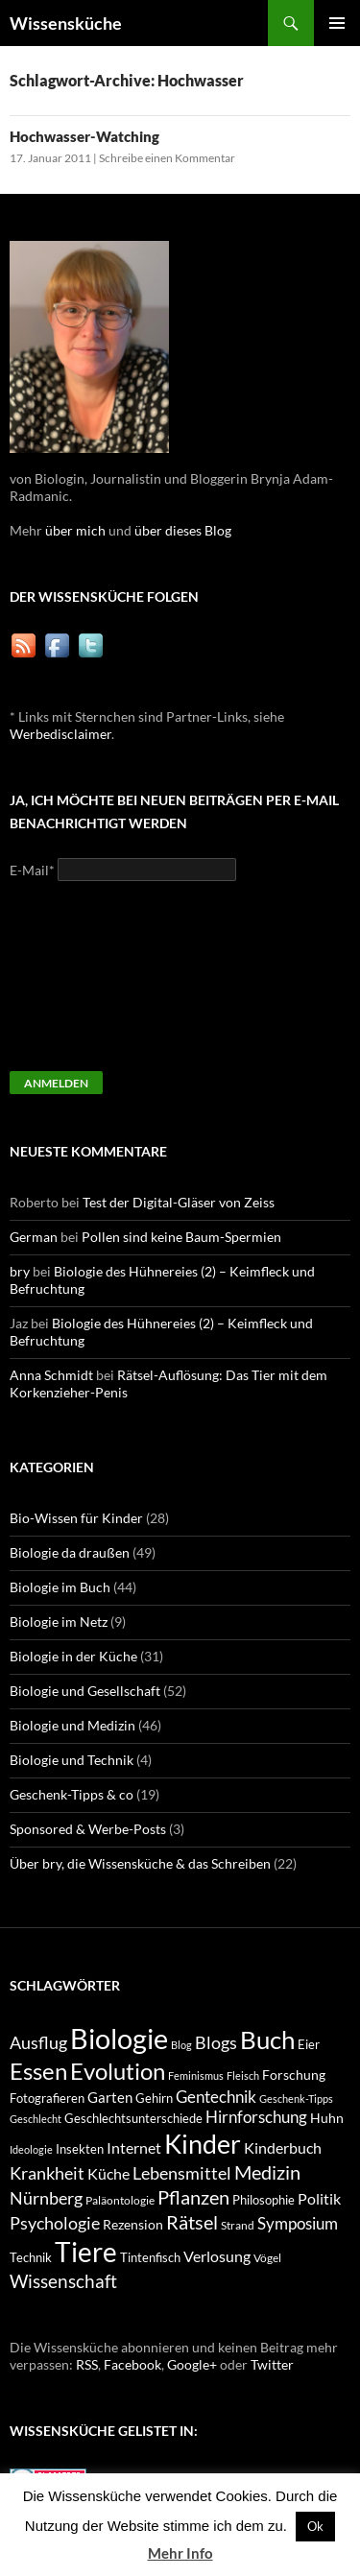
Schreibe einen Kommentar (167, 158)
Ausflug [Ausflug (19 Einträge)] (38, 2042)
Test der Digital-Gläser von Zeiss (179, 1202)
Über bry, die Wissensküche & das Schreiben (140, 1863)
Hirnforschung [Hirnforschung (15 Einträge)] (256, 2117)
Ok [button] (315, 2526)
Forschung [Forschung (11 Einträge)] (293, 2074)
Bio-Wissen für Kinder (76, 1518)
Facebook (132, 2364)
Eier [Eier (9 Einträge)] (309, 2045)
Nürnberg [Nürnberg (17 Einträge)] (46, 2198)
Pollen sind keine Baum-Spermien (181, 1236)
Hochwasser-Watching (84, 136)
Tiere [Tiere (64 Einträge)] (86, 2251)
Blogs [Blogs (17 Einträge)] (216, 2043)
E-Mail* (32, 870)
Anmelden (56, 1083)
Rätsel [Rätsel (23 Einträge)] (192, 2221)
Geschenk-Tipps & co (71, 1794)
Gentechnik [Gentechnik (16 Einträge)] (216, 2097)
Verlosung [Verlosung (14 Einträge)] (217, 2256)
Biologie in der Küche (73, 1656)
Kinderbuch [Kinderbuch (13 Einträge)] (283, 2148)
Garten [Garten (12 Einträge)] (109, 2097)
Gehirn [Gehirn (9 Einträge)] (154, 2098)
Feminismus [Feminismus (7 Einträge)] (196, 2075)
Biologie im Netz (59, 1621)
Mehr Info (180, 2553)
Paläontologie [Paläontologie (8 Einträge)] (120, 2200)
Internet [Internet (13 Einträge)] (134, 2148)
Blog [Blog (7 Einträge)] (181, 2045)
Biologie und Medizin (72, 1725)
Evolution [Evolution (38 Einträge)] (117, 2071)
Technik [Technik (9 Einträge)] (31, 2258)
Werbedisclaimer (60, 734)
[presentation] (88, 985)
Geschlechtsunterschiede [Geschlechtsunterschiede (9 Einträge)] (133, 2118)
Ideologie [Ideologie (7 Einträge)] (31, 2149)
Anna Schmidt (51, 1375)
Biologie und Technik (71, 1760)
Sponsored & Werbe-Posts (88, 1829)
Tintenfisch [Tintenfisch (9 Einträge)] (150, 2258)
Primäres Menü (337, 23)
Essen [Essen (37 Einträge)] (38, 2071)
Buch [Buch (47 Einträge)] (267, 2040)
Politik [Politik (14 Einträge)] (319, 2198)
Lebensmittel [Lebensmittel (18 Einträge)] (181, 2172)
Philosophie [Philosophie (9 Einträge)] (263, 2200)
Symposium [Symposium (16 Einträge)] (297, 2223)
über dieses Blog (182, 530)
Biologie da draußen (70, 1552)
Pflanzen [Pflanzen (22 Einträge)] (193, 2197)
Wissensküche (66, 23)
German (34, 1236)
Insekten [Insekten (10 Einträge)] (80, 2149)
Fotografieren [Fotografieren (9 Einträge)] (47, 2098)
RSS (87, 2364)
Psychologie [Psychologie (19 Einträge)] (55, 2222)
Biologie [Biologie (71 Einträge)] (119, 2038)
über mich (75, 530)
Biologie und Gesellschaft (85, 1690)
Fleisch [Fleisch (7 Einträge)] (243, 2075)
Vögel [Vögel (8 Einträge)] (267, 2258)
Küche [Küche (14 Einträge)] (108, 2173)
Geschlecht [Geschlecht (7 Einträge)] (35, 2118)
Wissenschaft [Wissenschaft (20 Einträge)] (63, 2281)
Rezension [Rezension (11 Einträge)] (133, 2224)
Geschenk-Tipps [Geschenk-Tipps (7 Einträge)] (296, 2098)
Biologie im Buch (60, 1587)
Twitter (272, 2364)
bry (20, 1271)
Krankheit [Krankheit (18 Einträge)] (47, 2172)
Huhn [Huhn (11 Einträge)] (327, 2118)
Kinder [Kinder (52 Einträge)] (202, 2144)
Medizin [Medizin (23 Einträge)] (267, 2171)
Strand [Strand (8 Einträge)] (237, 2225)
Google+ (192, 2364)
